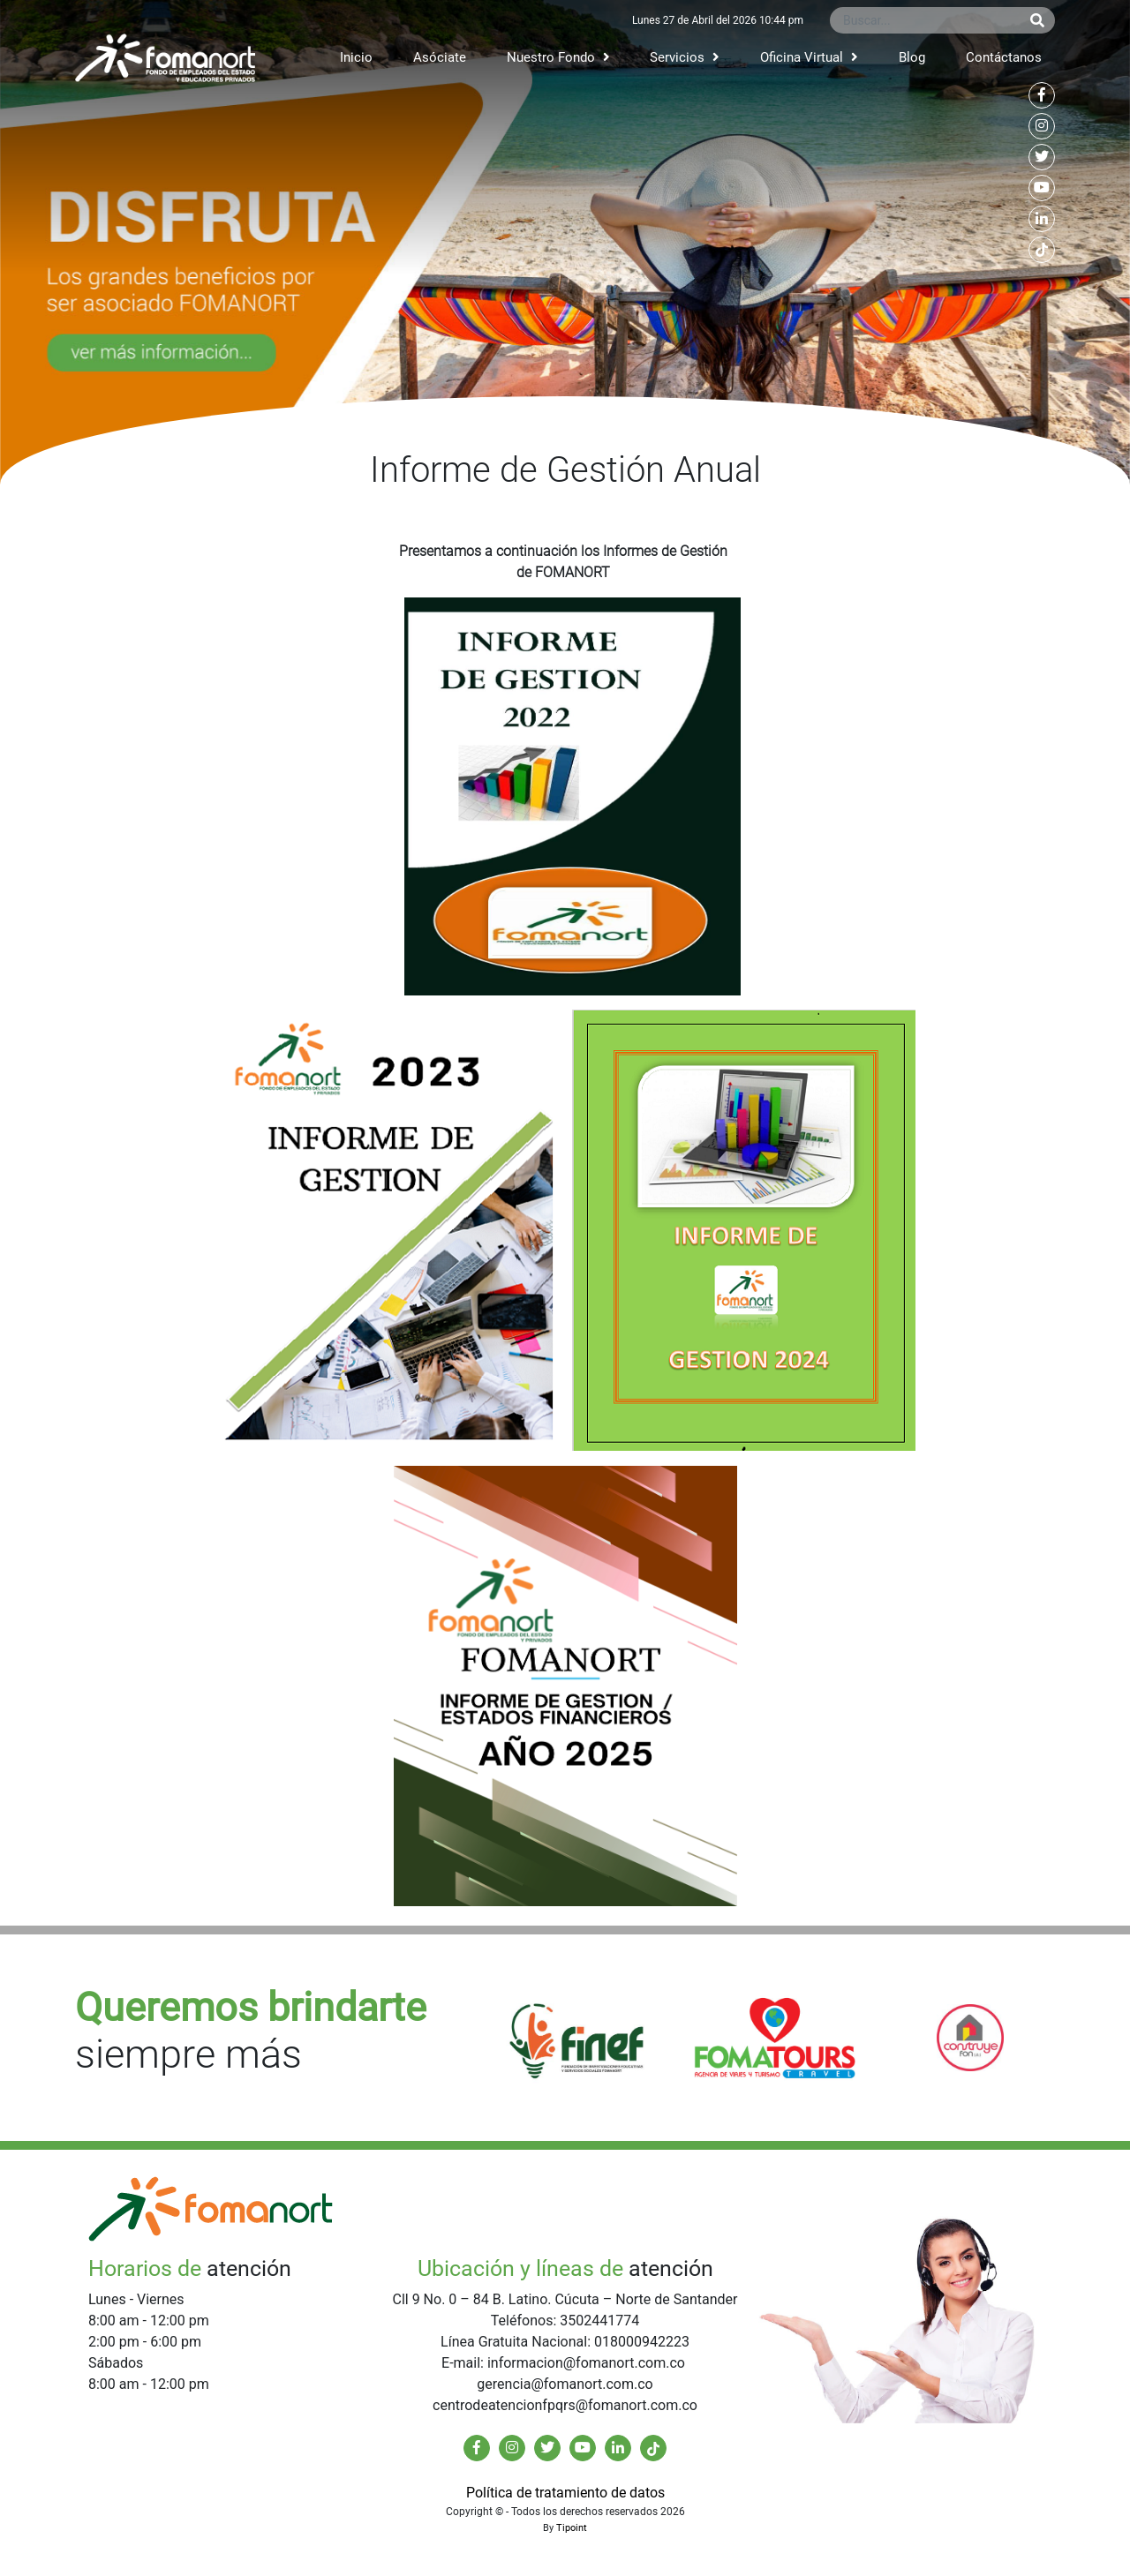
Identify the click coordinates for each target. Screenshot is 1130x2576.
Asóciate (439, 57)
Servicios (684, 57)
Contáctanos (1004, 57)
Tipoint (571, 2528)
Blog (912, 57)
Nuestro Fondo (558, 57)
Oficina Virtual (809, 57)
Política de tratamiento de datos (565, 2492)
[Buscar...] (925, 20)
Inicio (356, 57)
